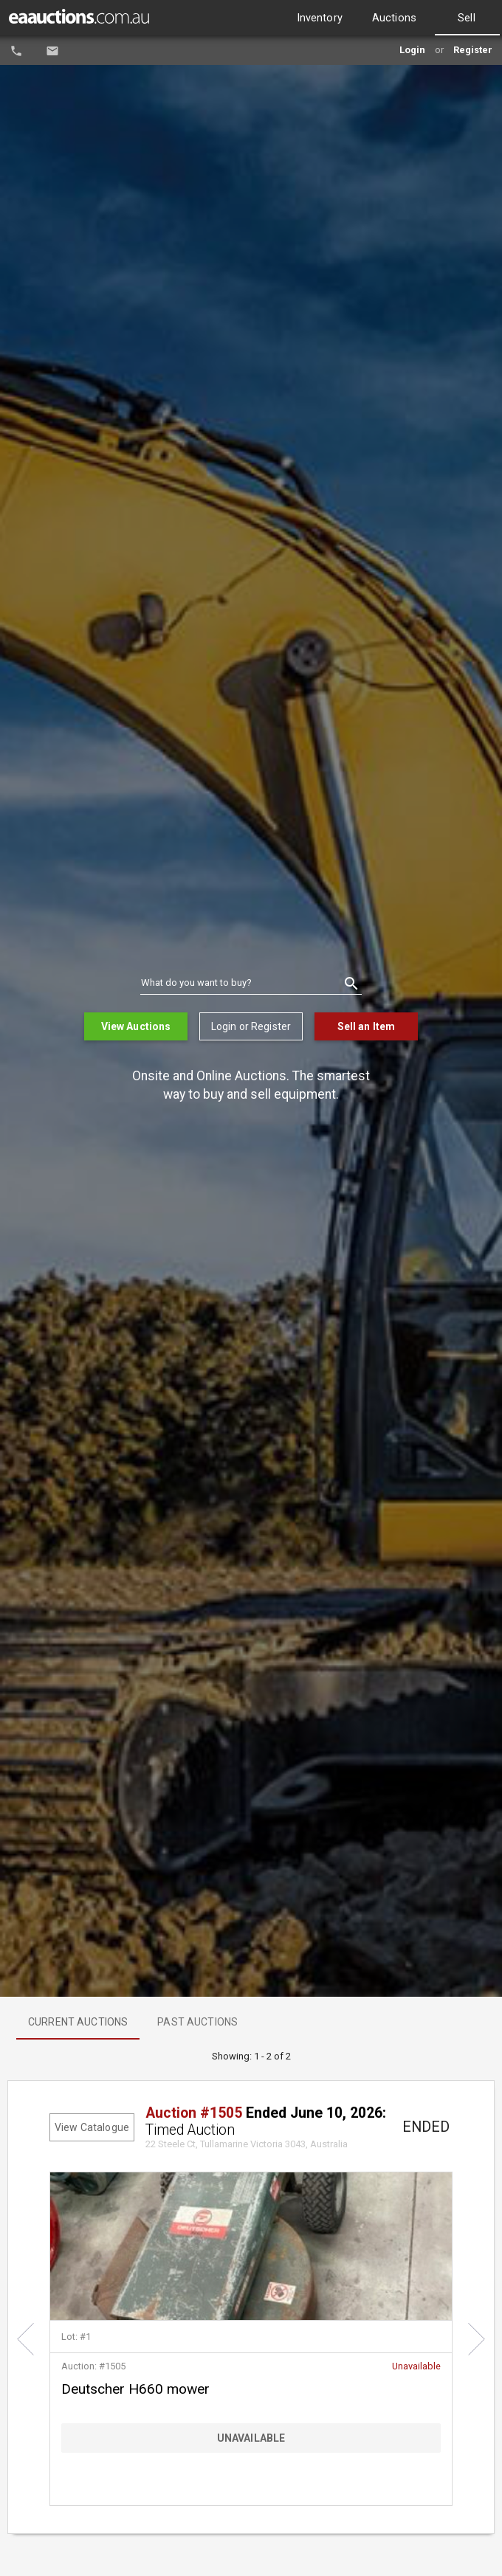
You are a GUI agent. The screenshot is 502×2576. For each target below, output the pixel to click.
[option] (319, 17)
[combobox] (251, 984)
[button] (25, 2339)
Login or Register (251, 1026)
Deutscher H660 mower (135, 2388)
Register (472, 49)
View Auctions (136, 1026)
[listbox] (389, 17)
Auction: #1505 (93, 2366)
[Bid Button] (251, 2438)
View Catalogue (92, 2127)
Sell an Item (366, 1026)
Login (412, 49)
